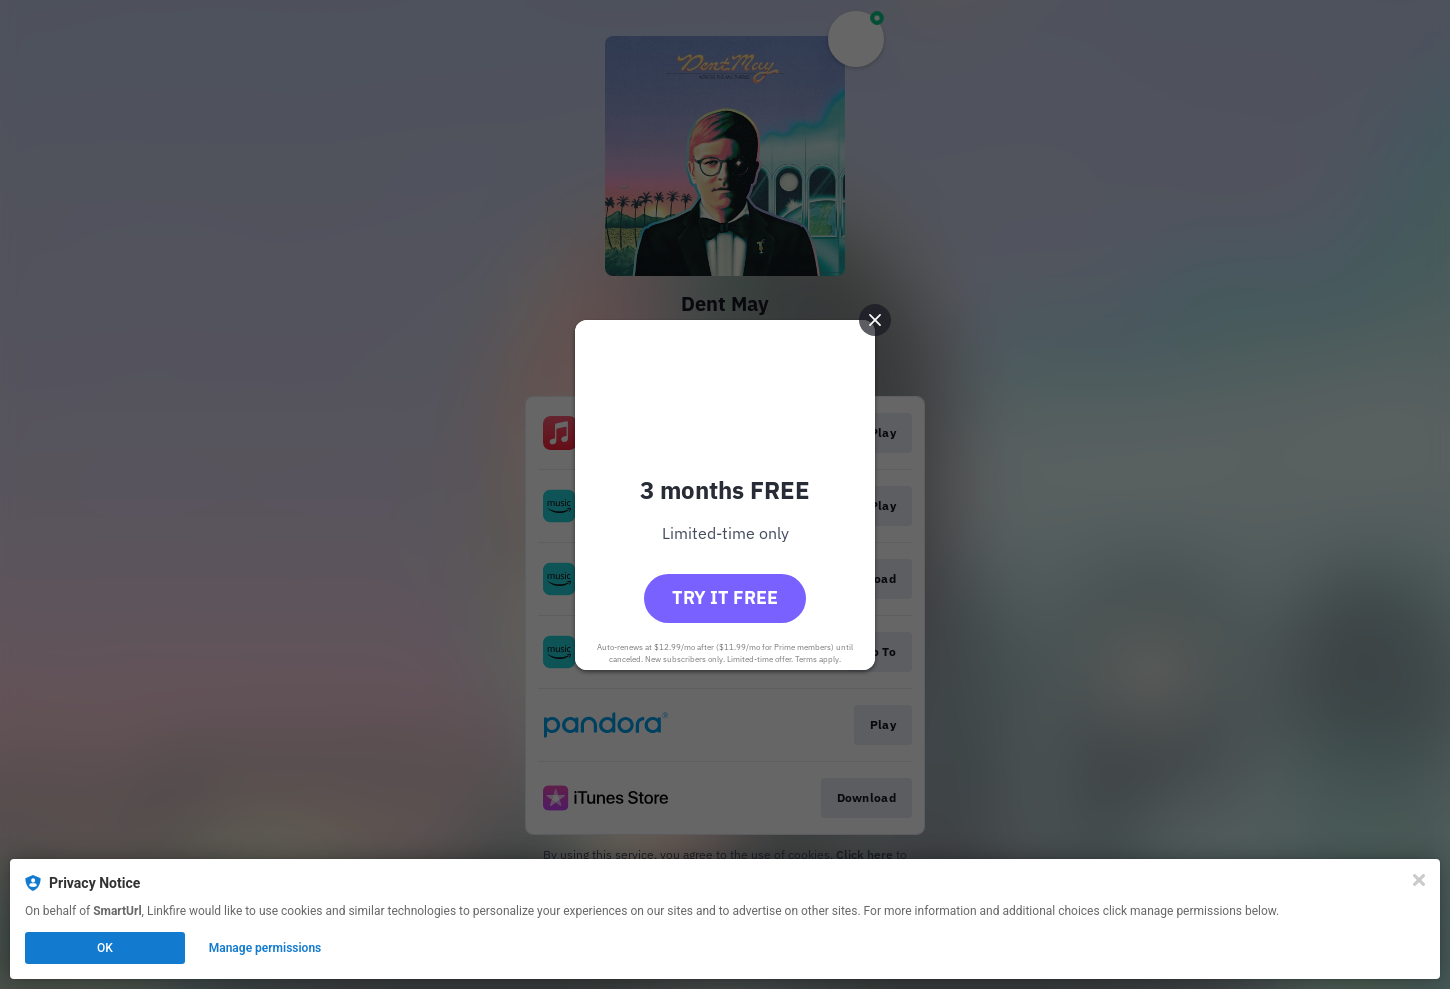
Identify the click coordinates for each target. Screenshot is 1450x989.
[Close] (1419, 880)
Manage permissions (265, 948)
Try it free (725, 597)
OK (105, 948)
